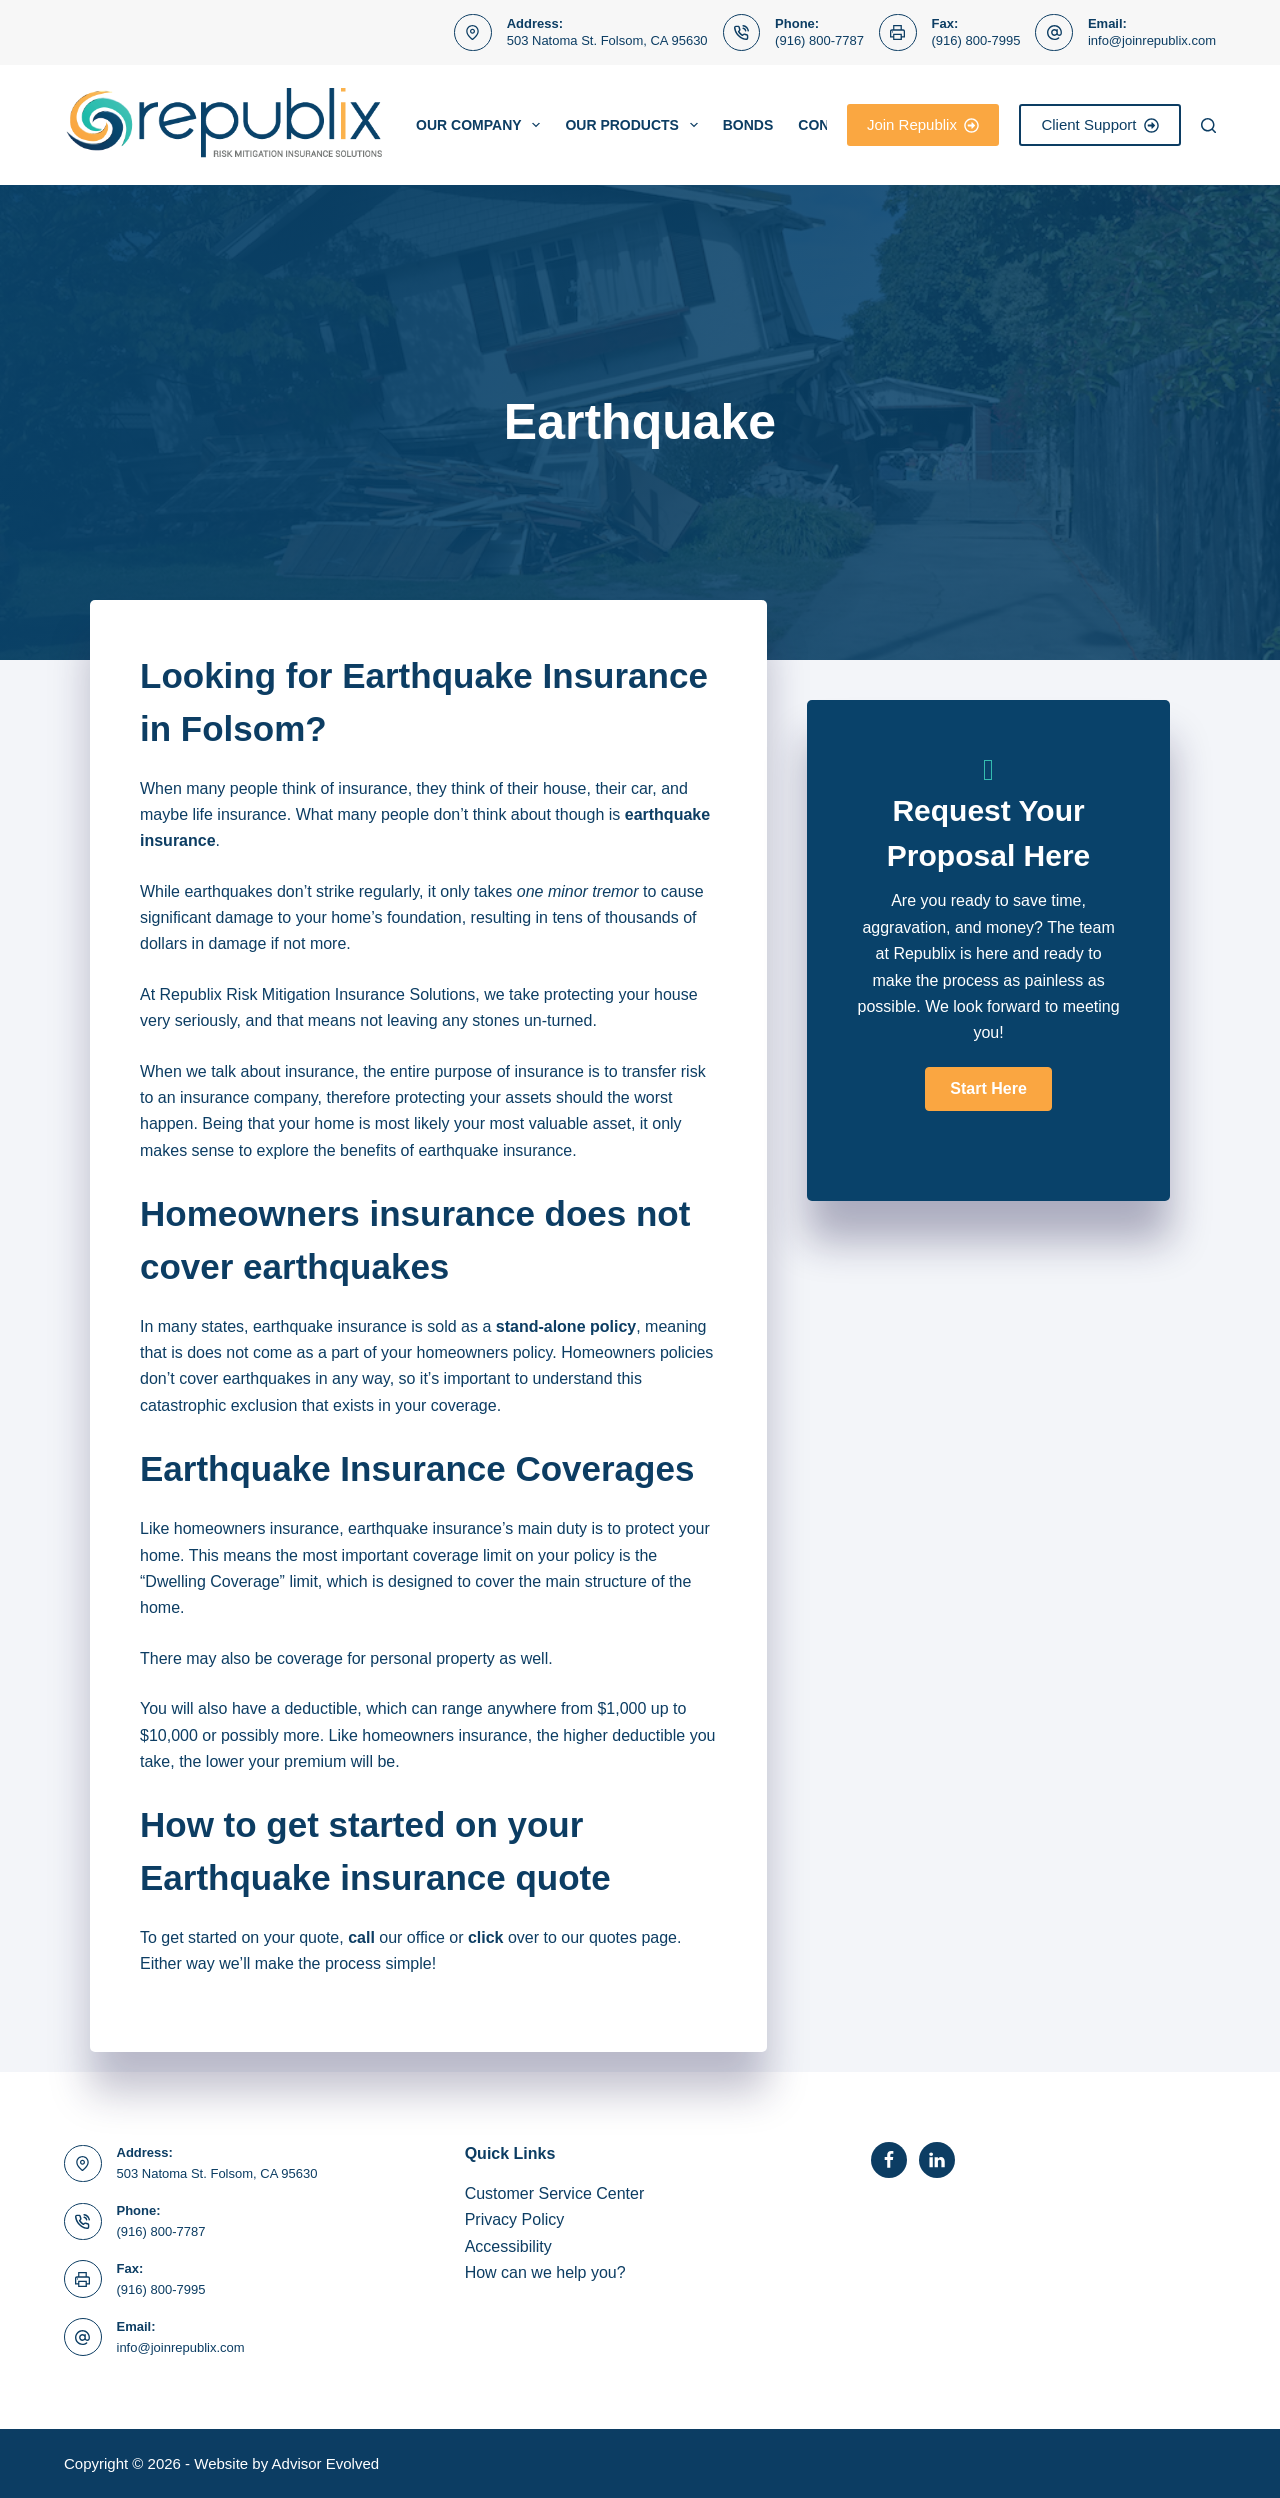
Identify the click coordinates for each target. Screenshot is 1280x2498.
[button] (988, 1089)
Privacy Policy (515, 2219)
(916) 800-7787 (819, 40)
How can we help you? (545, 2272)
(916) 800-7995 (976, 40)
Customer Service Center (555, 2193)
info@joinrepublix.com (1152, 40)
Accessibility (508, 2246)
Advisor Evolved (326, 2463)
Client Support (1100, 124)
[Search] (1208, 125)
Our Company (482, 125)
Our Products (635, 125)
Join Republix (923, 124)
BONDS (748, 125)
